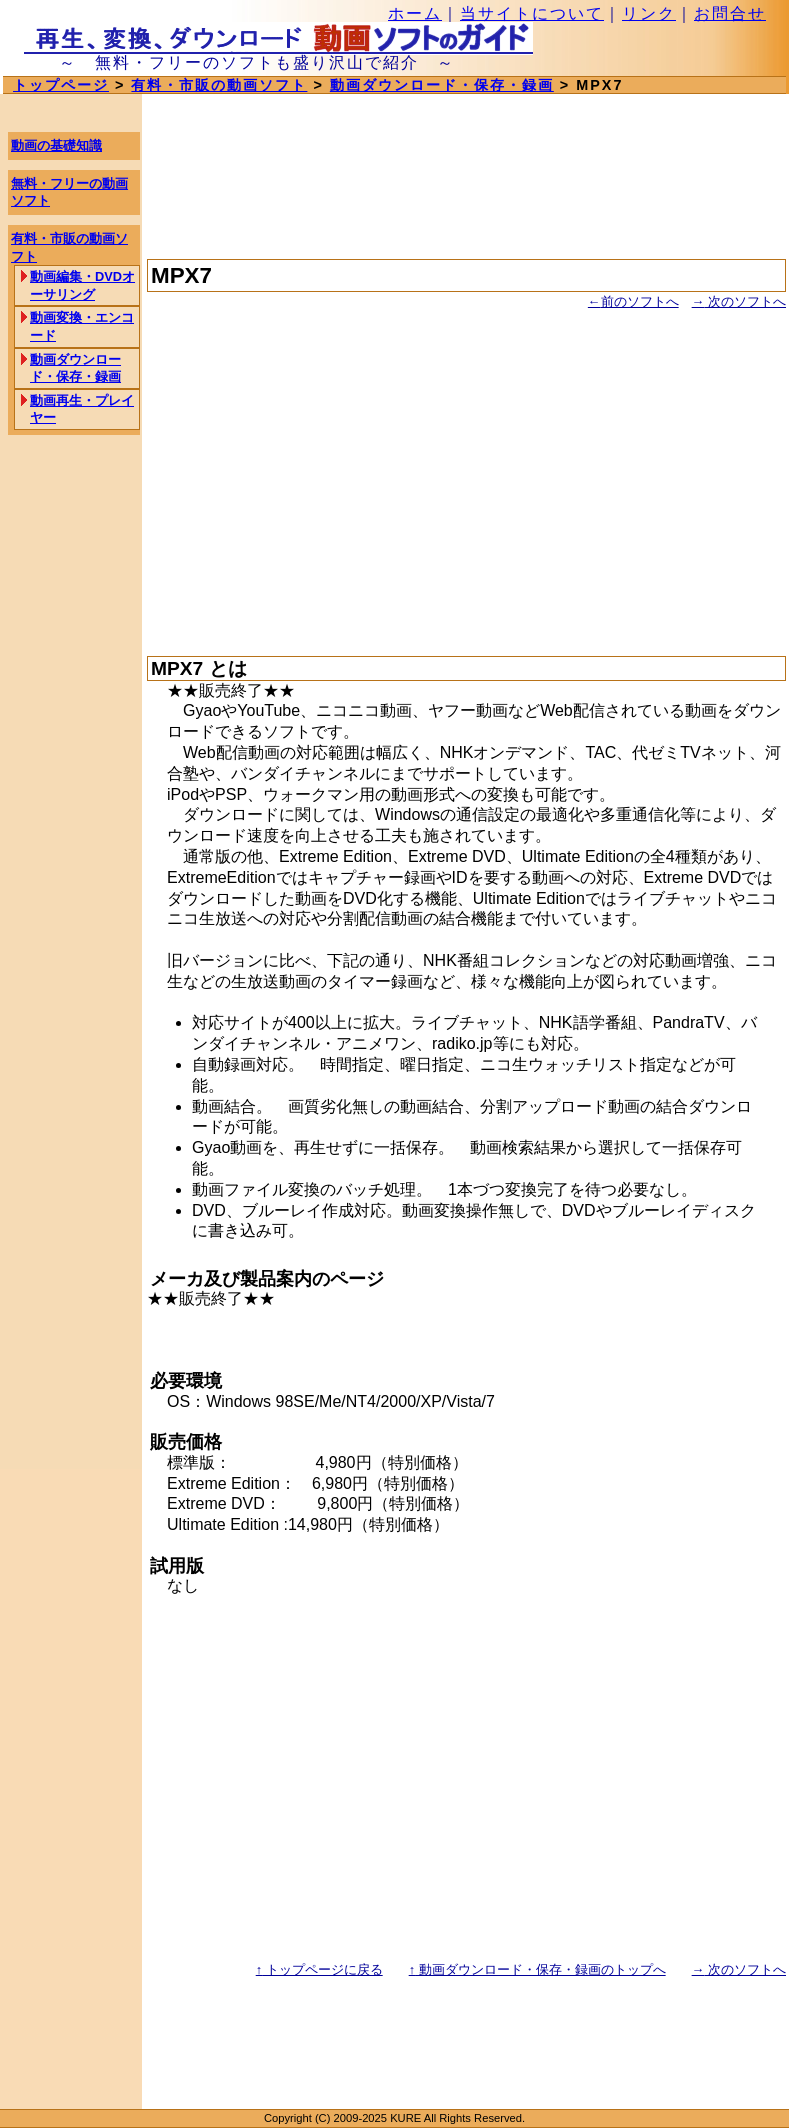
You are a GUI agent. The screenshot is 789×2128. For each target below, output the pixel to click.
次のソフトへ (739, 301)
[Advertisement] (466, 474)
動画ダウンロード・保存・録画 (442, 85)
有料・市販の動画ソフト (219, 85)
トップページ (61, 85)
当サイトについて (532, 13)
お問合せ (730, 13)
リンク (649, 13)
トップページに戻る (319, 1969)
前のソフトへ (633, 301)
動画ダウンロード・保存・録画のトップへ (537, 1969)
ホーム (415, 13)
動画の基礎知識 (56, 145)
